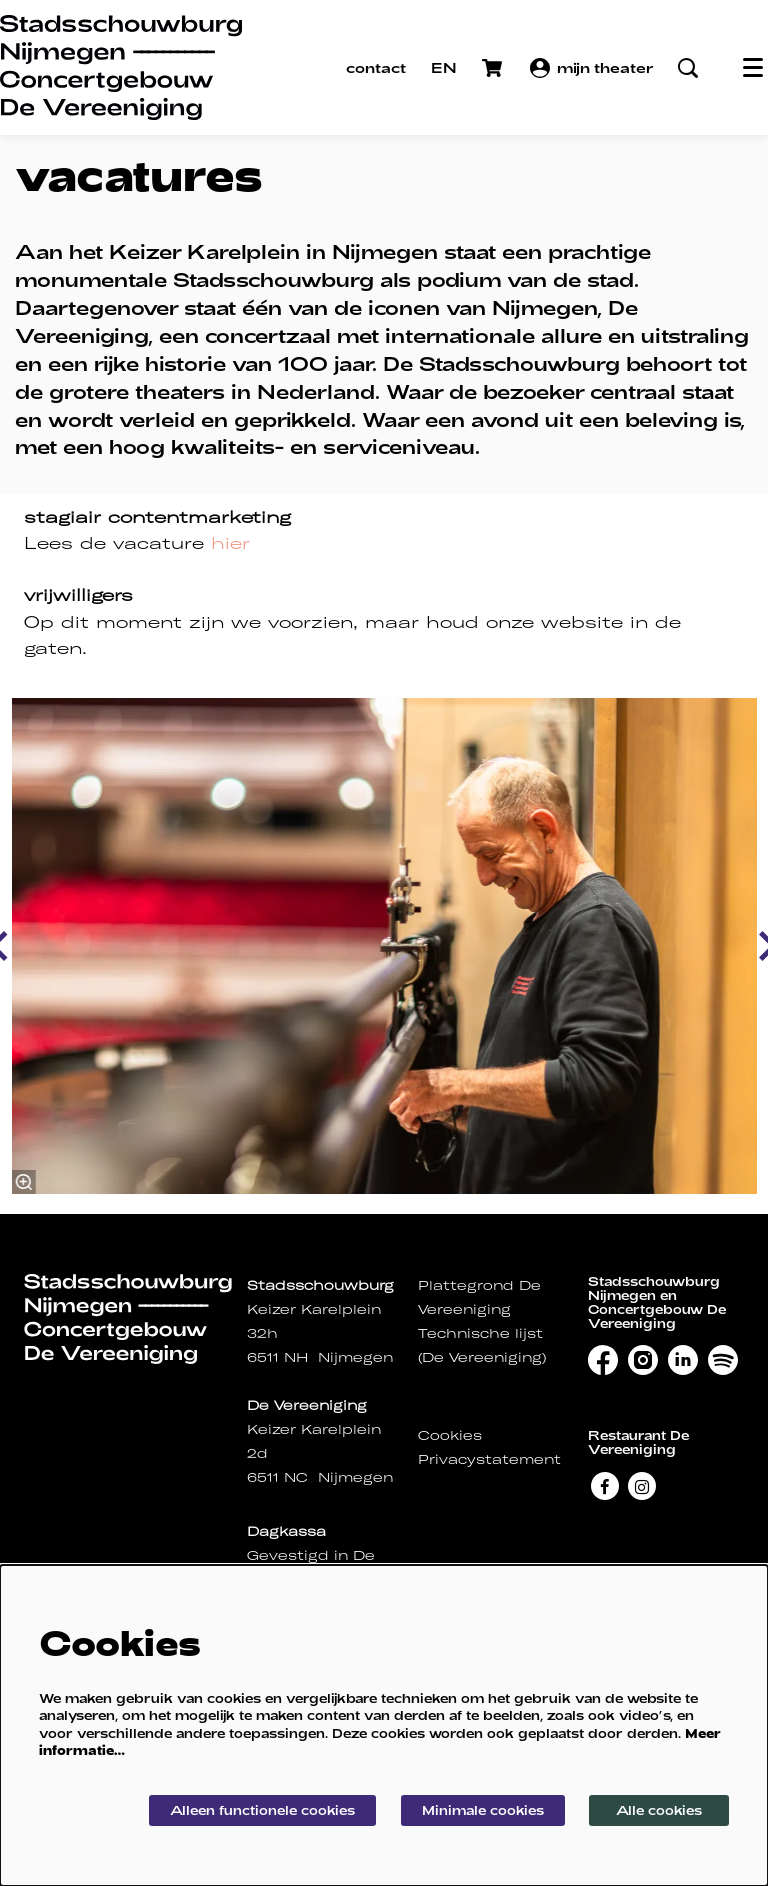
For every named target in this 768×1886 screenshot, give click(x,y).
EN (444, 67)
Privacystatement (489, 1459)
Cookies (450, 1435)
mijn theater (591, 68)
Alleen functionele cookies (262, 1810)
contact (376, 67)
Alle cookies (659, 1810)
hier (230, 543)
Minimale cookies (483, 1810)
